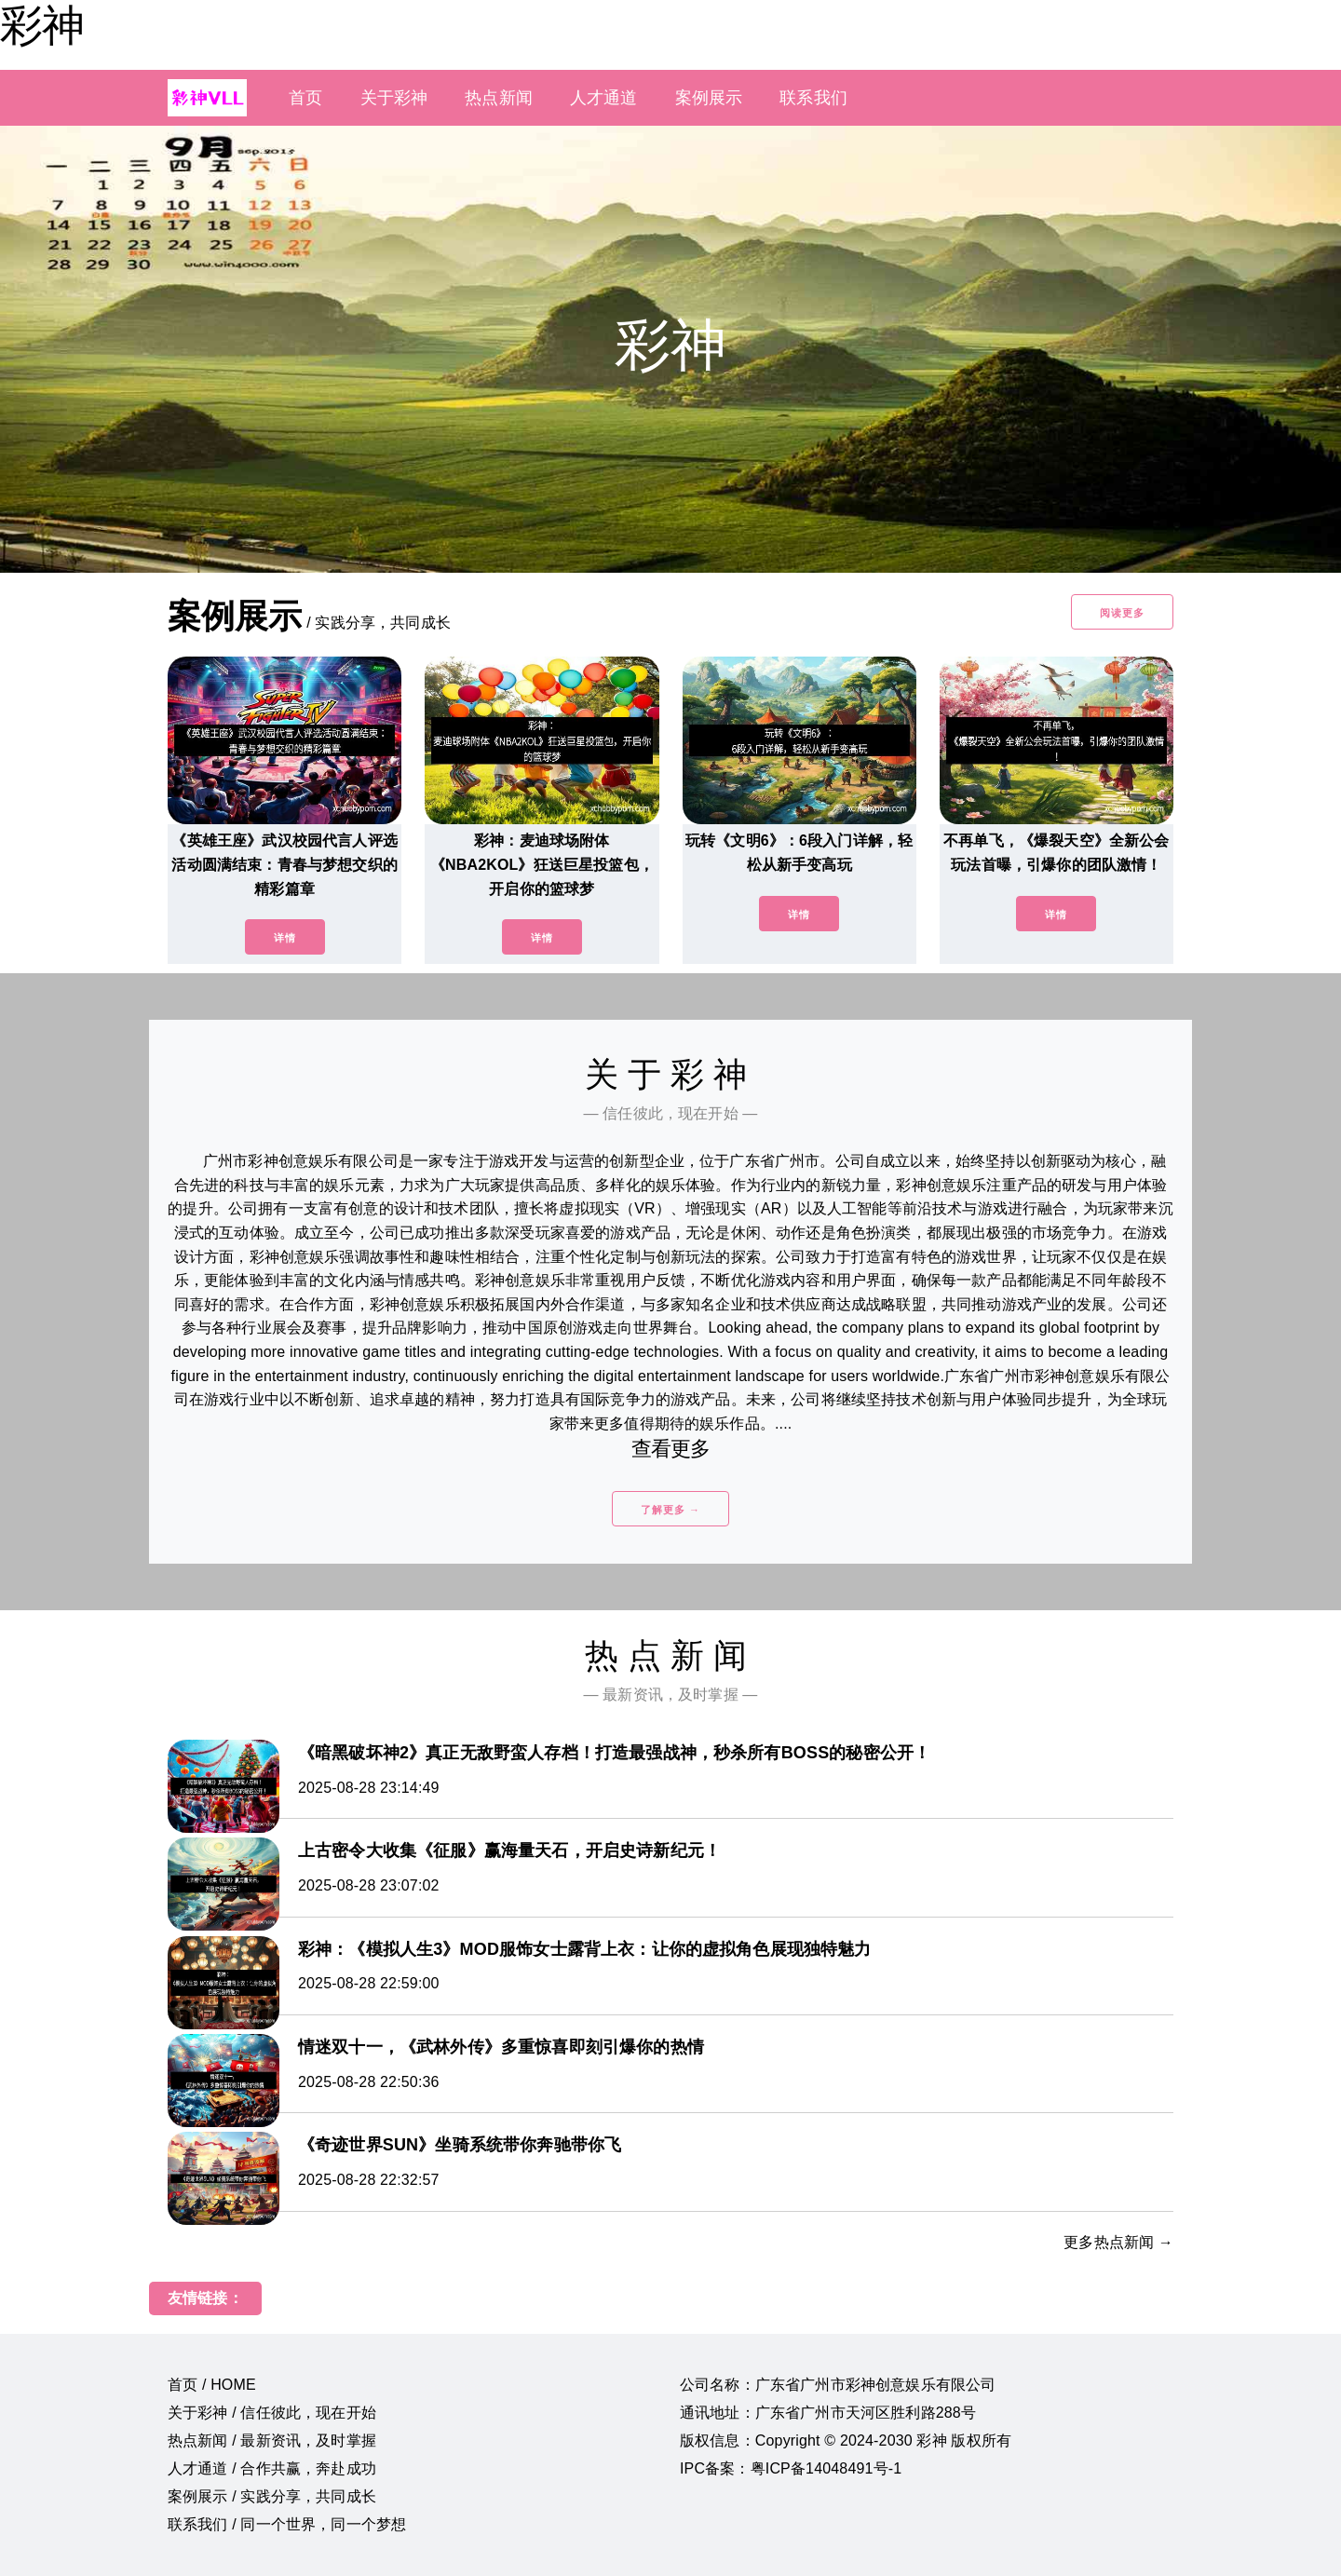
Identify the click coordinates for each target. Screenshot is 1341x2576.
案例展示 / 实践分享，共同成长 (272, 2496)
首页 (305, 97)
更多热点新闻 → (1118, 2242)
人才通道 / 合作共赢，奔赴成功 (272, 2468)
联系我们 (813, 97)
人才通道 (604, 97)
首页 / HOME (212, 2385)
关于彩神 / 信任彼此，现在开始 (272, 2412)
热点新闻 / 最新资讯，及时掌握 (272, 2440)
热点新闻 (499, 97)
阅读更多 (1122, 612)
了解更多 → (670, 1509)
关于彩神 (394, 97)
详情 (285, 937)
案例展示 (709, 97)
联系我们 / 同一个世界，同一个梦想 (287, 2524)
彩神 (42, 25)
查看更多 (671, 1448)
